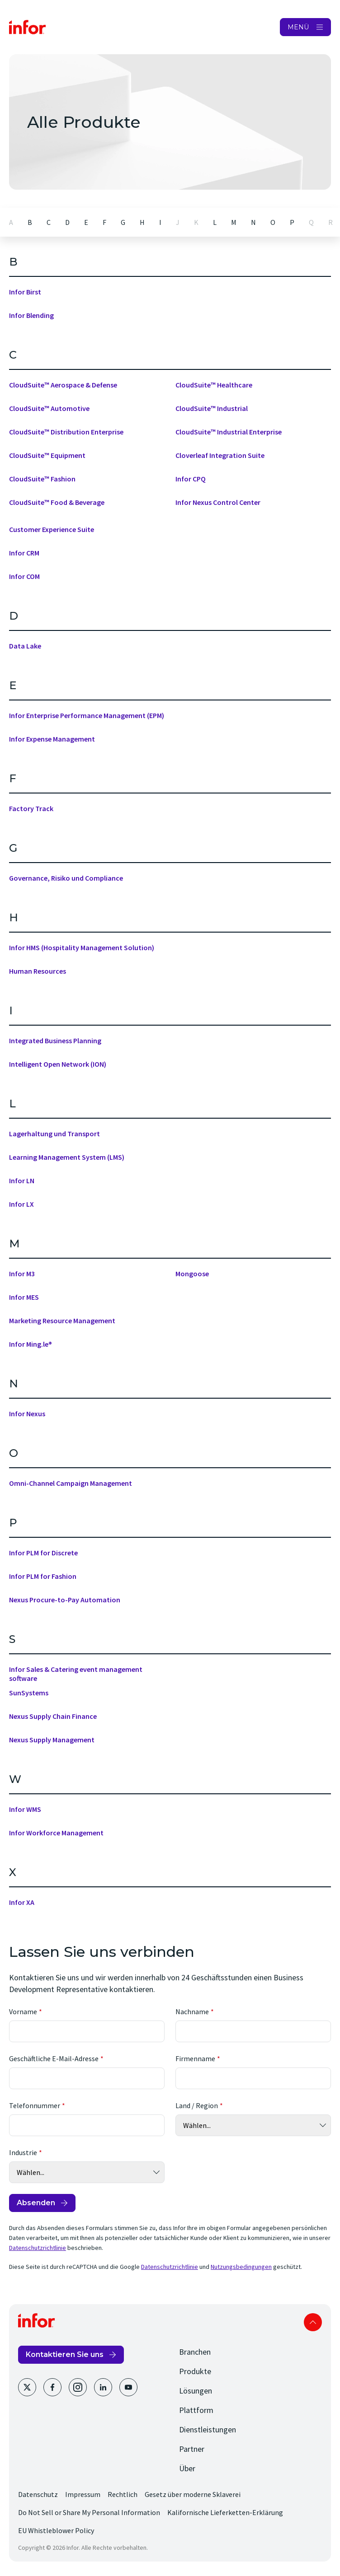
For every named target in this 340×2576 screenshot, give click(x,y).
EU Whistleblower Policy (56, 2530)
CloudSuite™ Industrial (211, 408)
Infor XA (21, 1902)
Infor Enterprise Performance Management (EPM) (86, 715)
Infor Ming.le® (30, 1344)
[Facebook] (52, 2387)
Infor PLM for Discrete (43, 1552)
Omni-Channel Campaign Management (70, 1483)
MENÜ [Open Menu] (298, 27)
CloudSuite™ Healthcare (213, 384)
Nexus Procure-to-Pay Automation (64, 1599)
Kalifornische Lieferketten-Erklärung (225, 2512)
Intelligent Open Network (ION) (57, 1064)
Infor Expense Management (52, 738)
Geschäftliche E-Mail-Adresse (54, 2058)
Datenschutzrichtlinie (37, 2248)
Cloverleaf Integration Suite (219, 455)
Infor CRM (24, 552)
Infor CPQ (190, 478)
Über (187, 2468)
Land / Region (196, 2105)
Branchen (195, 2352)
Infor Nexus (27, 1413)
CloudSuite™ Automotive (49, 408)
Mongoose (192, 1273)
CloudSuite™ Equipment (47, 455)
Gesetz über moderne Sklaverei (193, 2494)
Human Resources (37, 970)
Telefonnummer (34, 2105)
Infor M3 (22, 1273)
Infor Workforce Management (56, 1832)
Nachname (192, 2011)
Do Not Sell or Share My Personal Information (89, 2512)
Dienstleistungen (207, 2429)
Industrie (23, 2152)
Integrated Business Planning (55, 1040)
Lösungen (195, 2390)
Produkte (195, 2371)
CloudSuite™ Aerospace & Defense (63, 384)
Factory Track (31, 808)
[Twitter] (27, 2387)
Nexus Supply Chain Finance (53, 1716)
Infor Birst (25, 291)
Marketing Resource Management (62, 1320)
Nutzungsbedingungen (241, 2267)
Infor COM (24, 576)
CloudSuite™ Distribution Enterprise (66, 431)
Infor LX (21, 1204)
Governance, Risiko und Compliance (66, 877)
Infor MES (24, 1297)
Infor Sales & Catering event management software (75, 1674)
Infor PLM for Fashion (42, 1576)
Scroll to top (313, 2322)
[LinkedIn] (103, 2387)
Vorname (23, 2011)
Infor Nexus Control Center (217, 502)
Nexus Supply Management (51, 1739)
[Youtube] (128, 2387)
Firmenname (195, 2058)
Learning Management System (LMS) (66, 1157)
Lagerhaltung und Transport (54, 1133)
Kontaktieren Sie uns (65, 2354)
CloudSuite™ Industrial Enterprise (228, 431)
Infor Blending (31, 315)
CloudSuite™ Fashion (42, 478)
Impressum (82, 2494)
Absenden (36, 2202)
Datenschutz (38, 2494)
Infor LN (21, 1180)
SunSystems (28, 1692)
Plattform (196, 2410)
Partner (191, 2449)
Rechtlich (122, 2494)
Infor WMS (25, 1809)
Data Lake (25, 645)
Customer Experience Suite (51, 529)
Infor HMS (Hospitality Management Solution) (81, 947)
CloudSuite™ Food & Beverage (56, 502)
